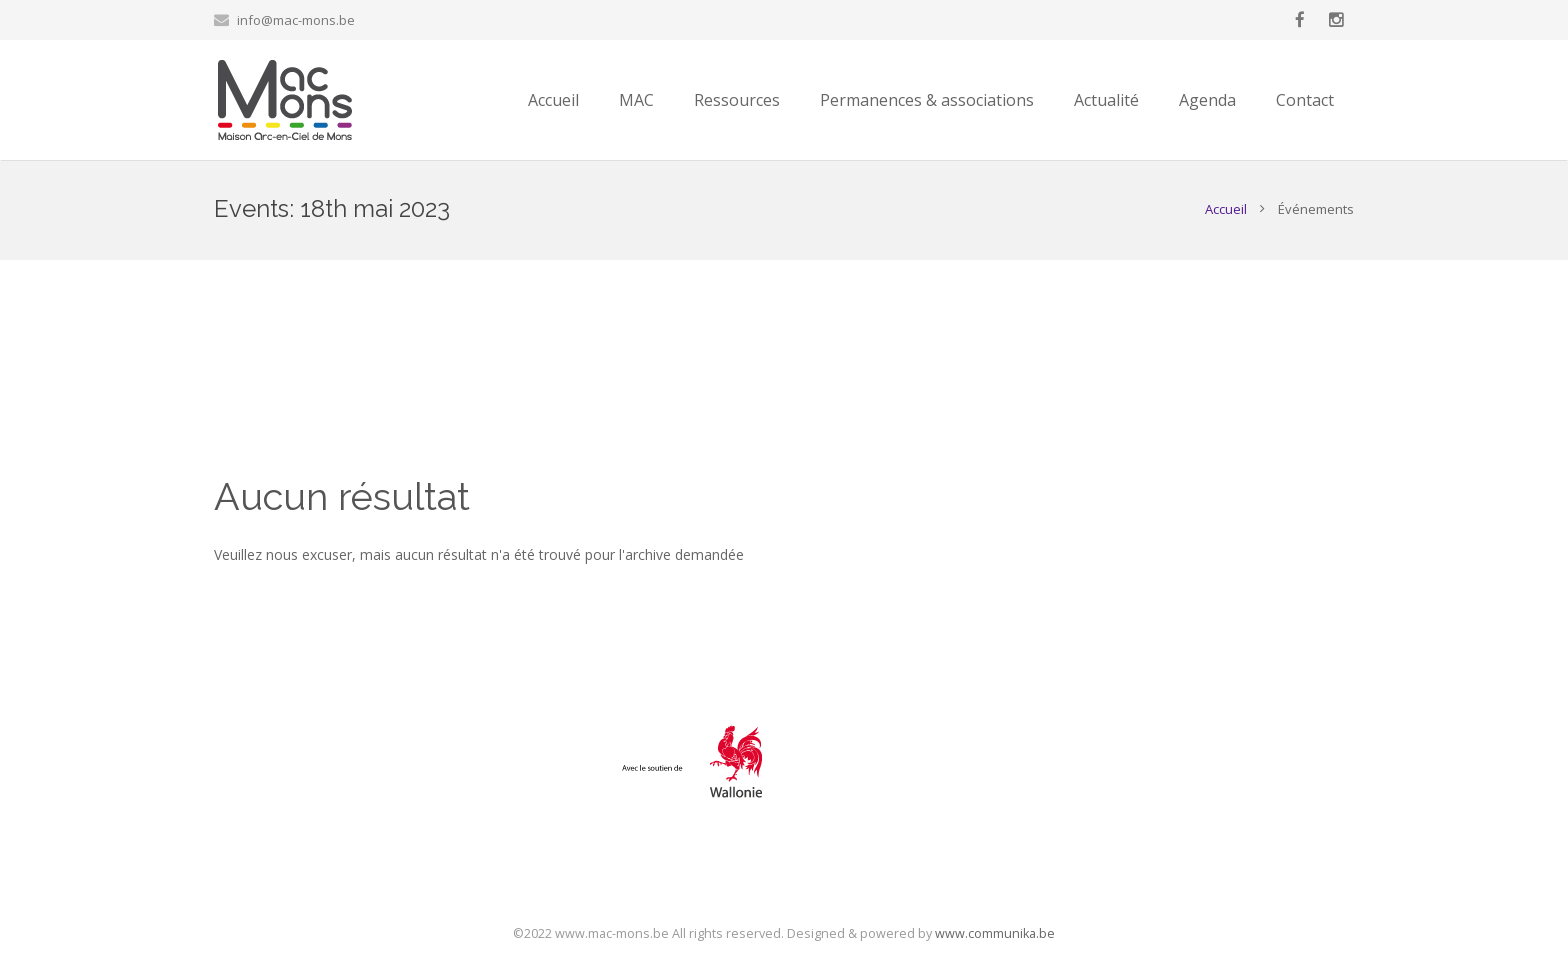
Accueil (1226, 209)
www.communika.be (995, 933)
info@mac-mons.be (296, 20)
